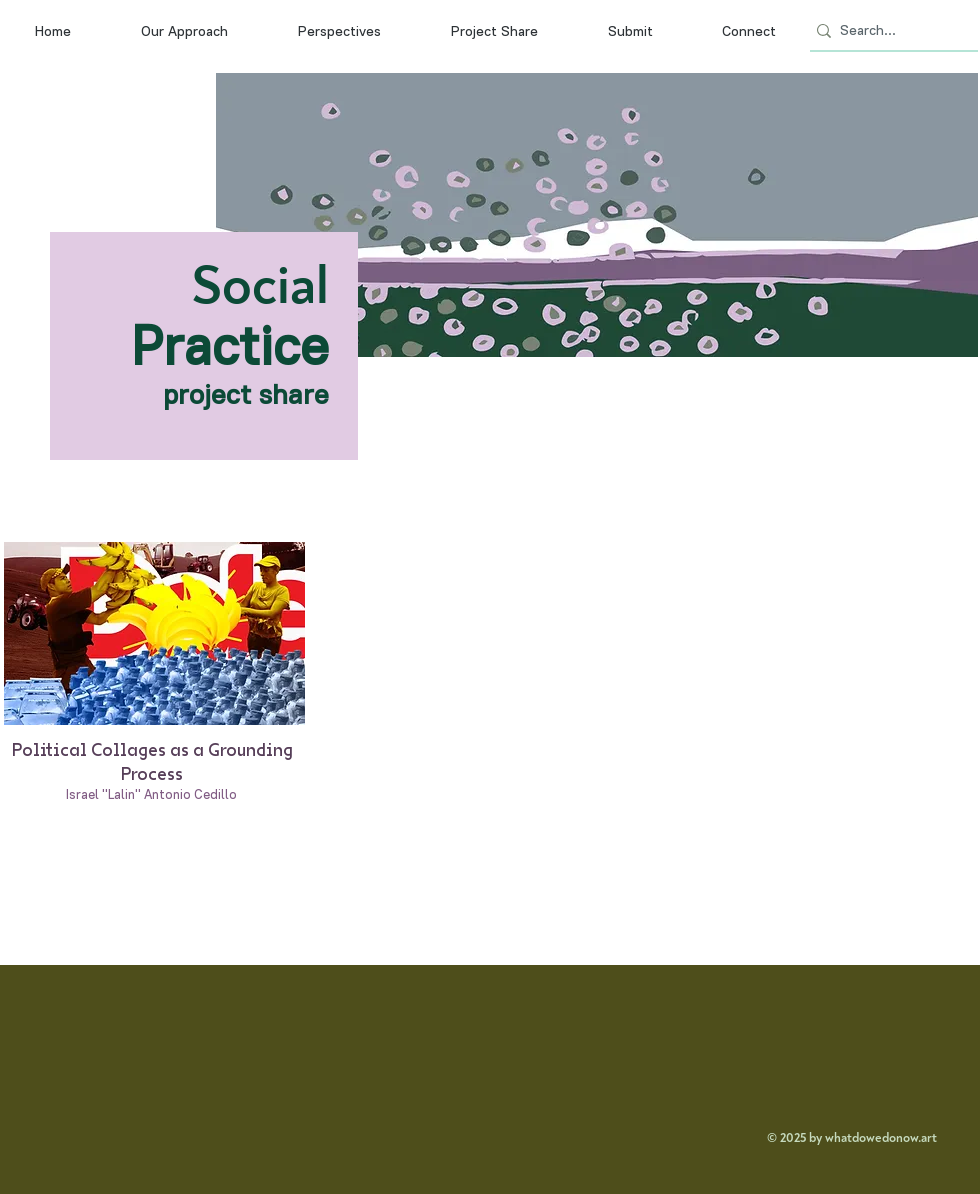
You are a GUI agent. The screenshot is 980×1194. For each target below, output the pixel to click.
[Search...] (888, 31)
